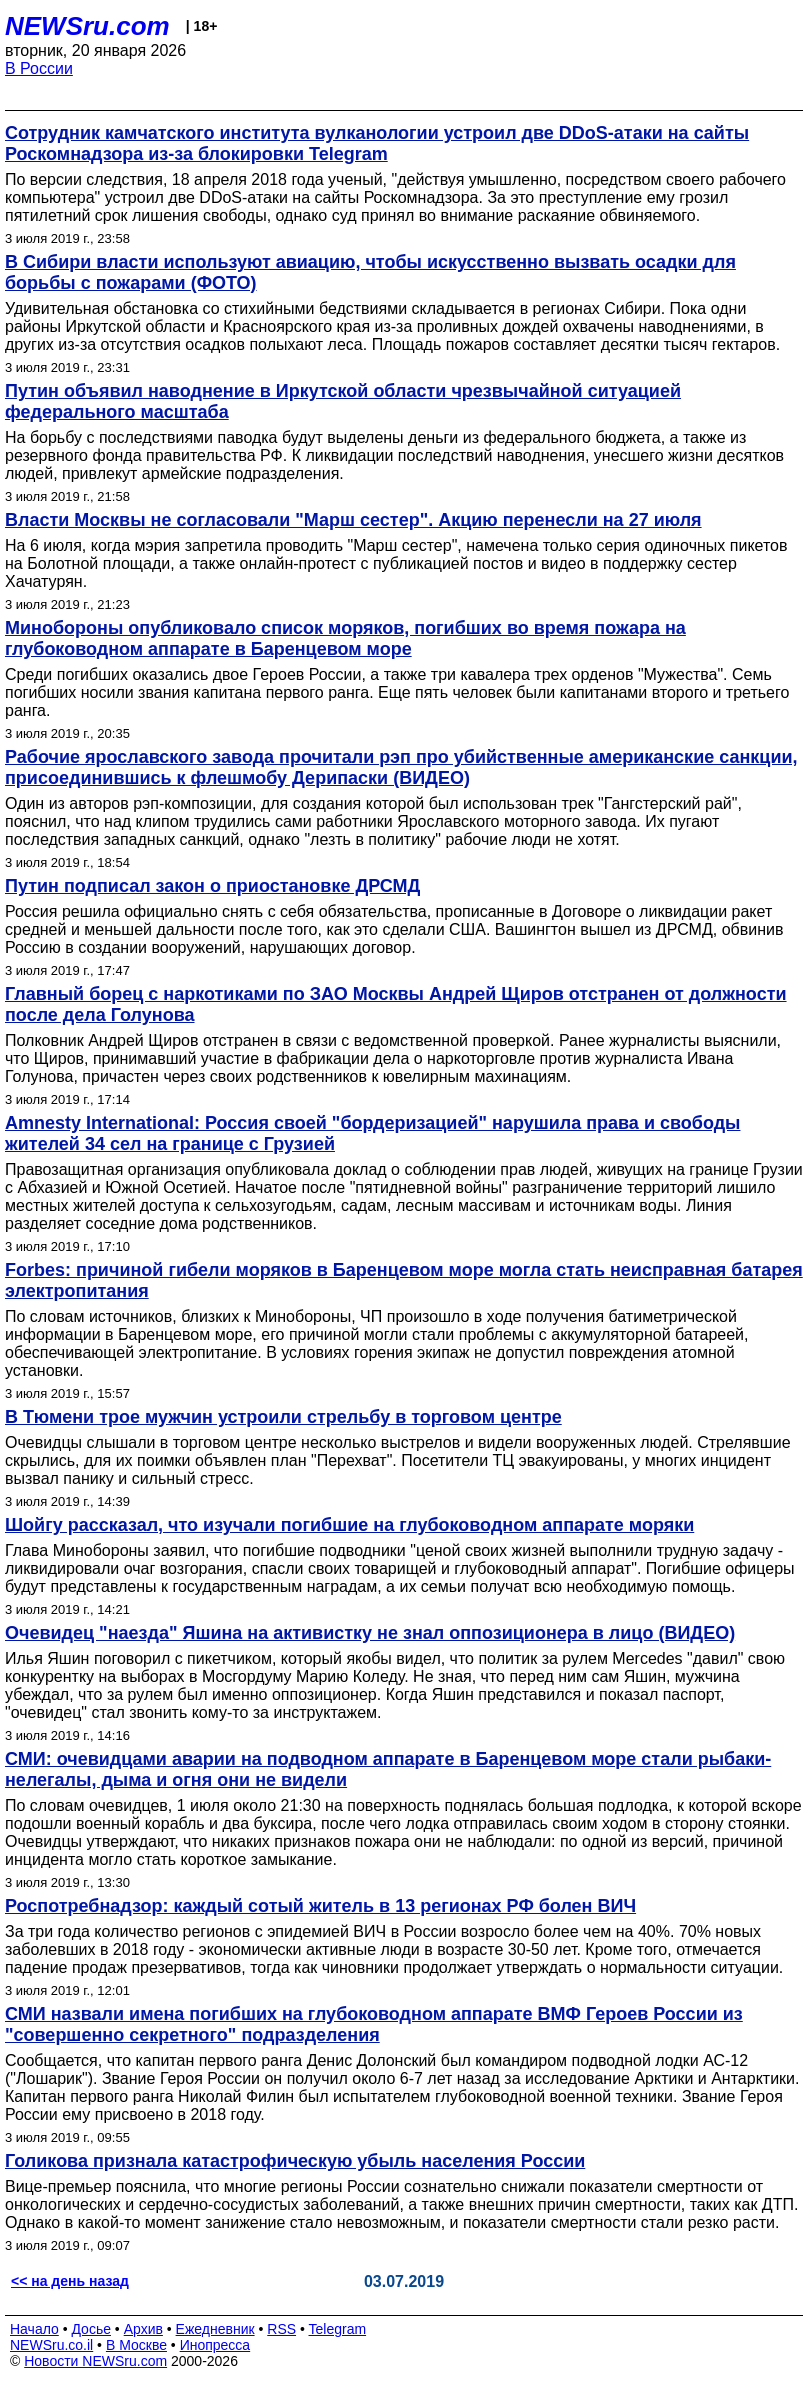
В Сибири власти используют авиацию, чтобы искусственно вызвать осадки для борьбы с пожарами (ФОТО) (370, 272)
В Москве (136, 2345)
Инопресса (215, 2345)
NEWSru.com (87, 26)
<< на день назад (70, 2281)
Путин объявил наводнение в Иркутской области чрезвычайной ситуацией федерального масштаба (343, 401)
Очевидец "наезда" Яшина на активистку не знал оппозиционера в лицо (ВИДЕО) (370, 1633)
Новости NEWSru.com (95, 2361)
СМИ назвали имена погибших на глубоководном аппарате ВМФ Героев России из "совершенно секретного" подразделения (374, 2024)
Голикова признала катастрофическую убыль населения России (295, 2161)
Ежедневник (215, 2329)
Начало (34, 2329)
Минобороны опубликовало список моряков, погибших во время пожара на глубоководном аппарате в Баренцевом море (345, 638)
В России (39, 68)
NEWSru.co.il (51, 2345)
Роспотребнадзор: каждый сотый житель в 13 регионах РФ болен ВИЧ (320, 1906)
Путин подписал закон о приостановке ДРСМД (212, 886)
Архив (143, 2329)
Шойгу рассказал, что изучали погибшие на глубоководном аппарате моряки (349, 1525)
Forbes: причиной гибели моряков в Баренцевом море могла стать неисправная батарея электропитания (404, 1280)
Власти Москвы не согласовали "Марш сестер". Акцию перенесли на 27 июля (353, 520)
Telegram (338, 2329)
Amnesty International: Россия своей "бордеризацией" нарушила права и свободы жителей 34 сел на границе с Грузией (372, 1133)
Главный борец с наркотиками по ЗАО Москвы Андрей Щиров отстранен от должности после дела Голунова (396, 1004)
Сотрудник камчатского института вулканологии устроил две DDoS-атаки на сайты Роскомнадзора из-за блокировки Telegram (377, 143)
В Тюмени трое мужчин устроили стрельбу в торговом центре (283, 1417)
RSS (281, 2329)
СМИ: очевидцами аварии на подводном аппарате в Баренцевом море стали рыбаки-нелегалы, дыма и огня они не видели (388, 1769)
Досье (91, 2329)
